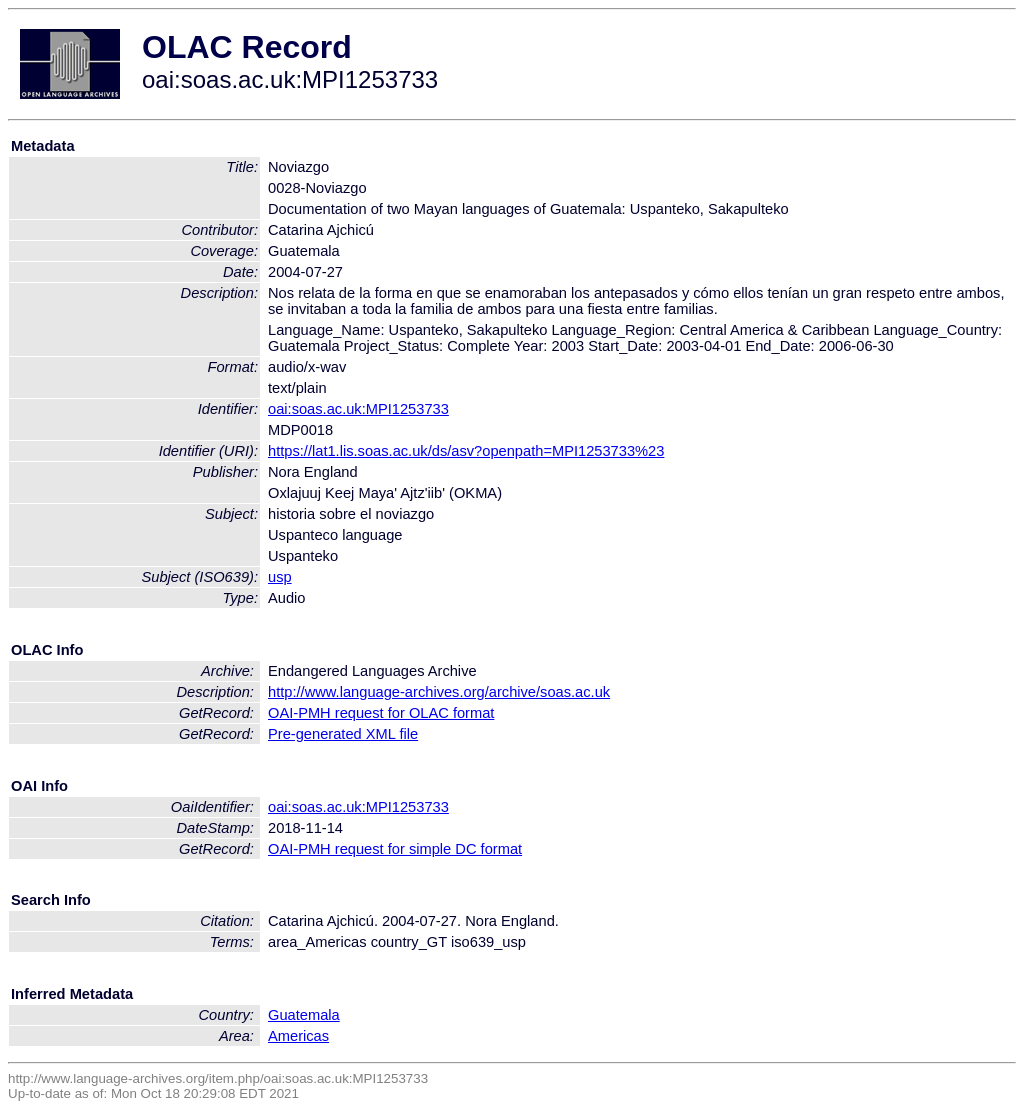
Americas (298, 1036)
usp (280, 577)
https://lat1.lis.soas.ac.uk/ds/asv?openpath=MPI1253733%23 (466, 451)
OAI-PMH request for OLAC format (381, 713)
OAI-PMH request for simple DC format (395, 849)
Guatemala (304, 1015)
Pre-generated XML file (343, 734)
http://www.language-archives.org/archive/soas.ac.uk (439, 692)
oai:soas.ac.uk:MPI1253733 (358, 409)
